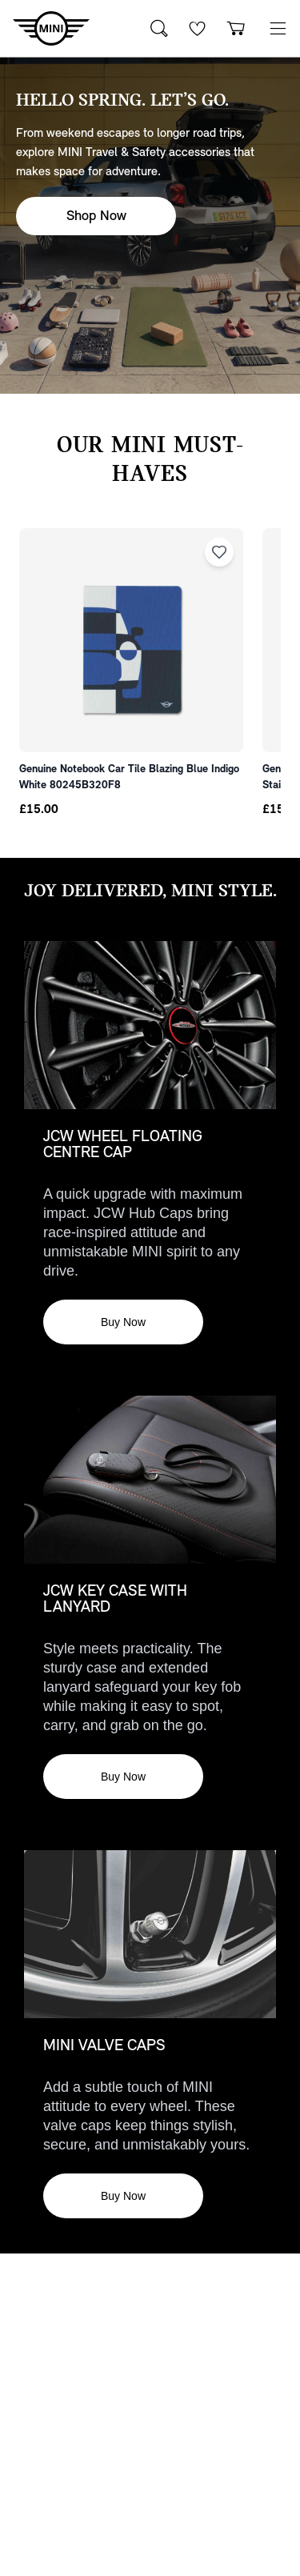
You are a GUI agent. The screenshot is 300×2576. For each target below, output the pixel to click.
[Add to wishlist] (219, 552)
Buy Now (123, 1322)
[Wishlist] (197, 28)
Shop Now (96, 215)
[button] (277, 28)
